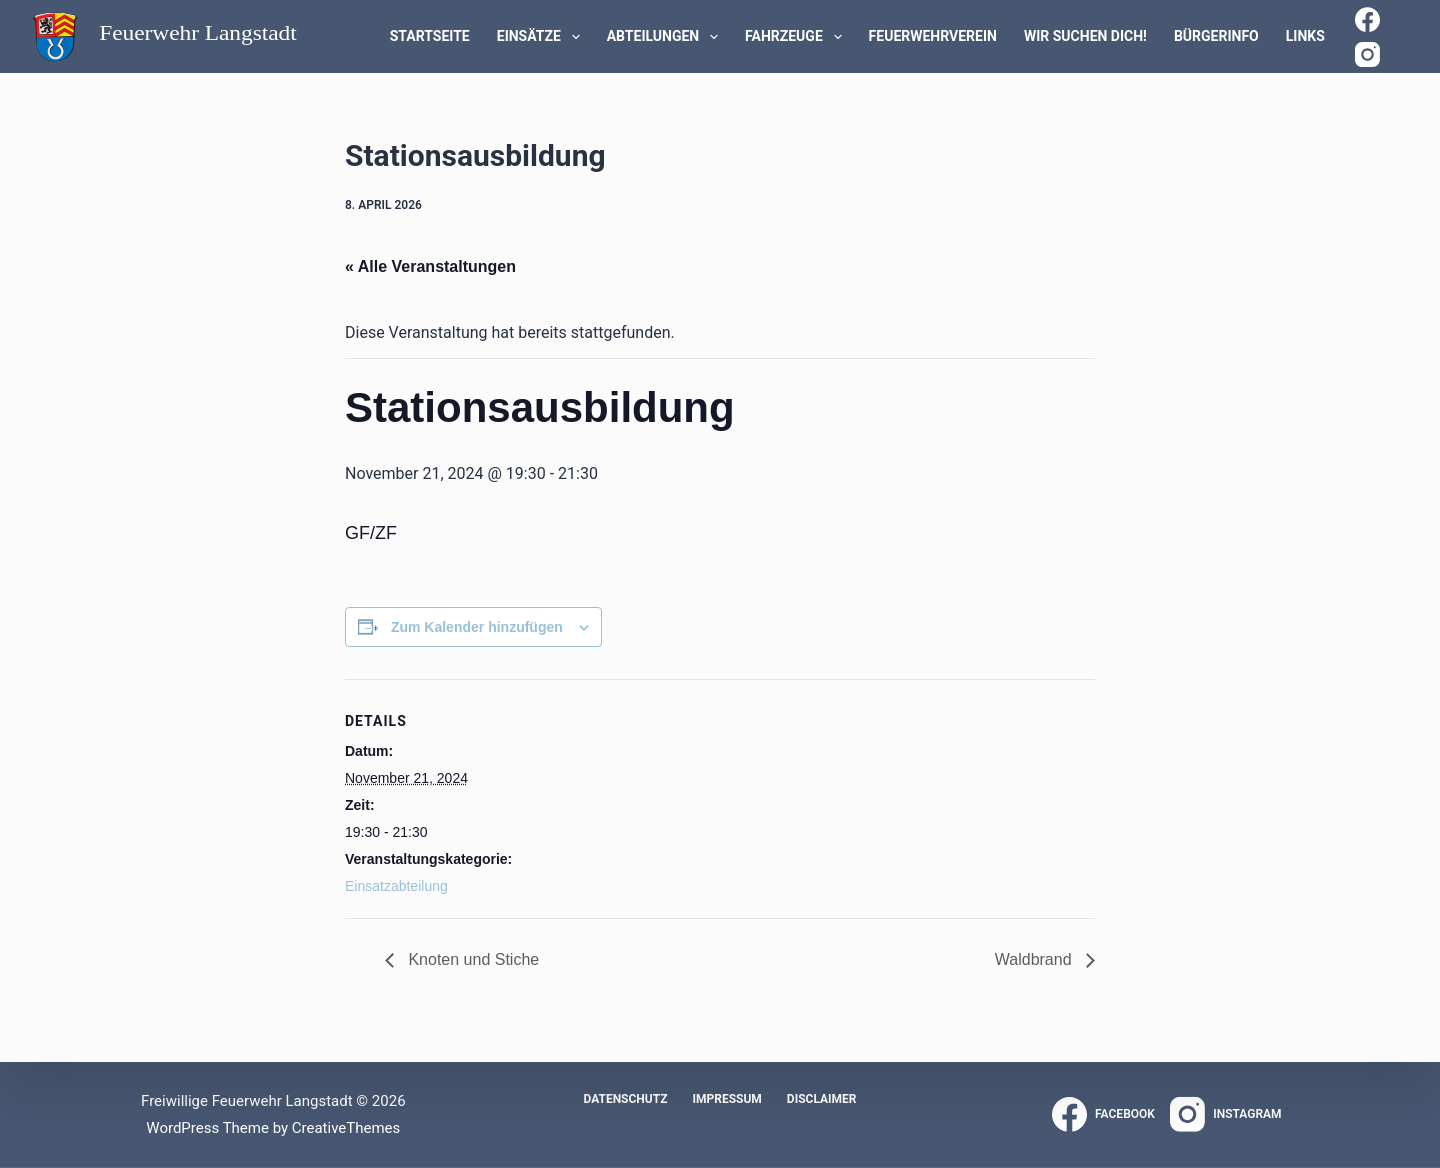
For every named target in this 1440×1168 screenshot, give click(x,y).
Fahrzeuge (797, 37)
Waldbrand (1035, 959)
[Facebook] (1367, 19)
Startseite (430, 36)
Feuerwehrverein (933, 36)
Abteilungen (666, 37)
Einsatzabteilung (396, 886)
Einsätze (542, 37)
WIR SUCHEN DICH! (1085, 36)
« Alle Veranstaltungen (430, 266)
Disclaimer (822, 1099)
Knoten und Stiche (471, 959)
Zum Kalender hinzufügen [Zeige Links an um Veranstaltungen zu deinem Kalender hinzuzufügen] (477, 627)
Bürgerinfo (1216, 36)
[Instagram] (1367, 54)
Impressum (726, 1099)
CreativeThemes (346, 1128)
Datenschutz (625, 1099)
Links (1305, 36)
